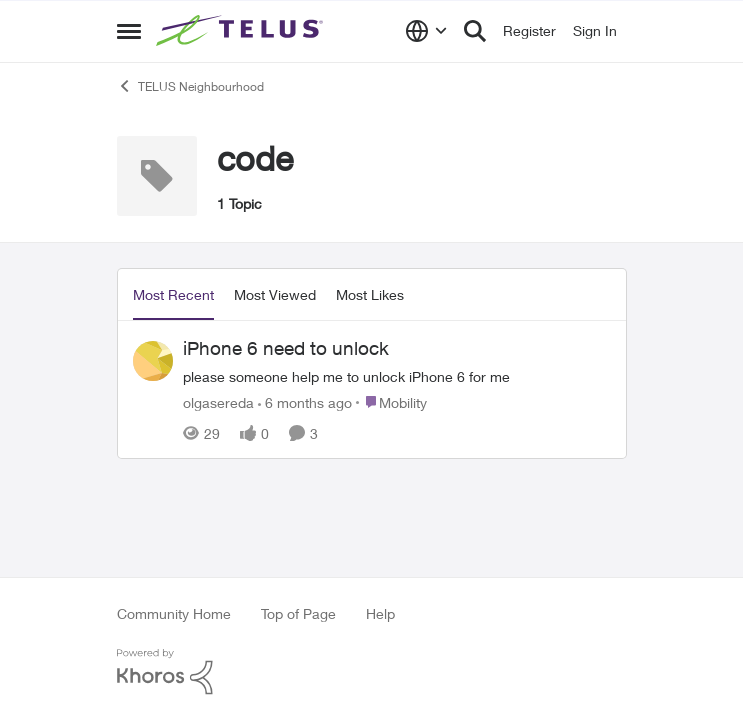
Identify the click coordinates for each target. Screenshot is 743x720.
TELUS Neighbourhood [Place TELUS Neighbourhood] (190, 86)
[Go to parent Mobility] (391, 401)
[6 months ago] (305, 401)
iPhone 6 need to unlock (286, 348)
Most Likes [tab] (370, 294)
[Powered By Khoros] (372, 672)
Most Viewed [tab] (275, 294)
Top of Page (298, 613)
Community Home (174, 613)
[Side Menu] (129, 31)
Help (380, 613)
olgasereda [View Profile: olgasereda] (218, 401)
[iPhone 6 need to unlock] (397, 375)
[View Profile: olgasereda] (153, 361)
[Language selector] (426, 31)
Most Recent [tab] (173, 294)
